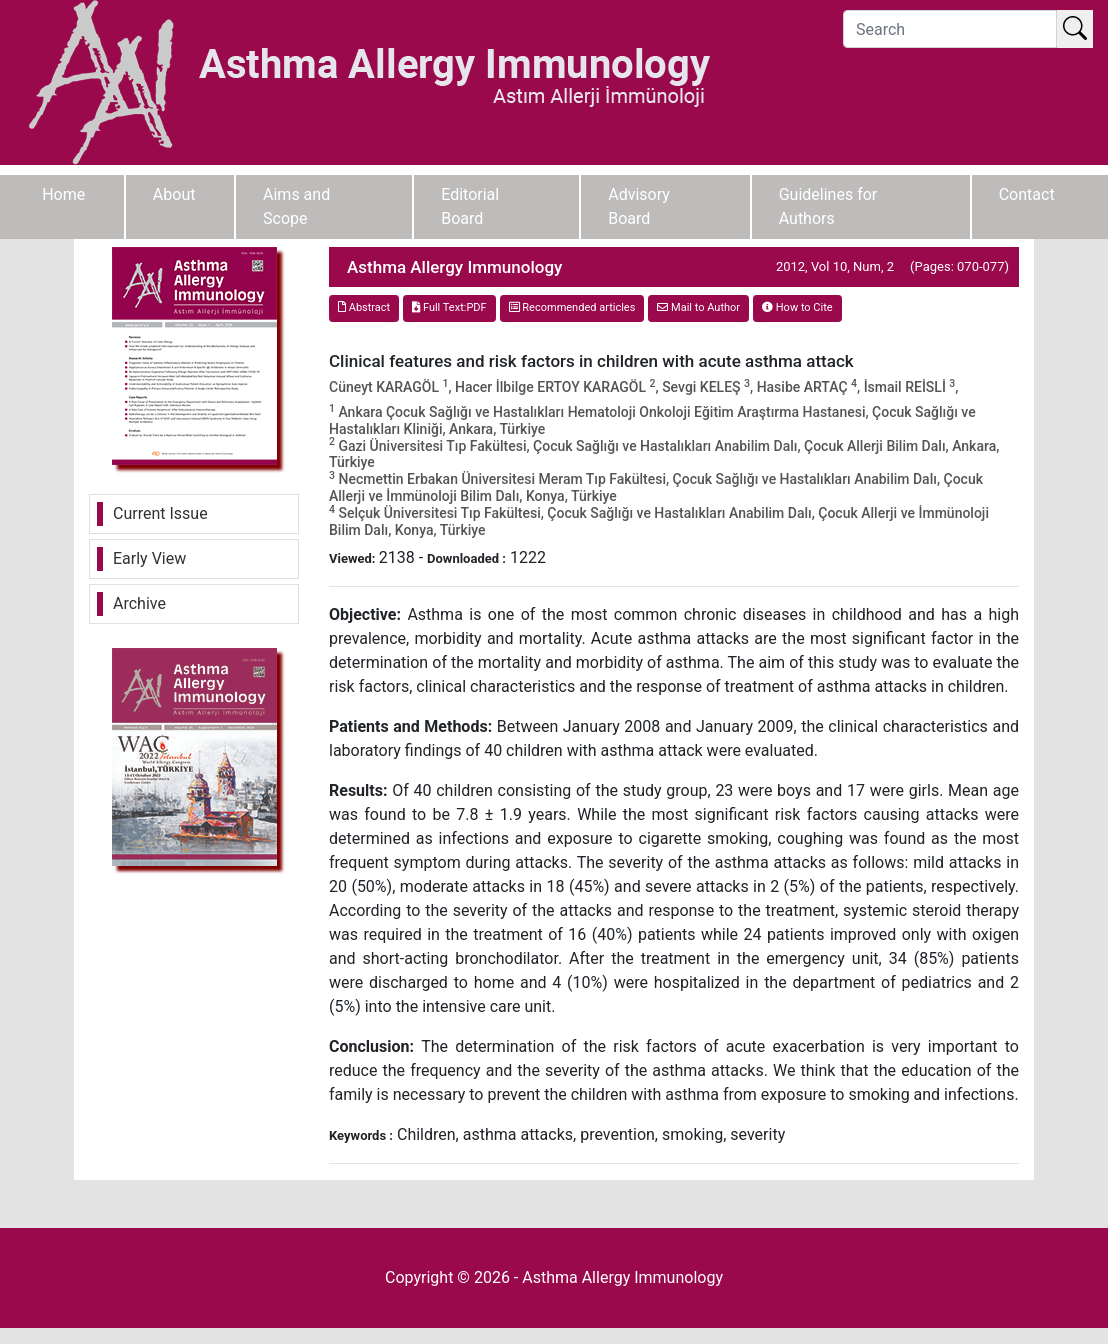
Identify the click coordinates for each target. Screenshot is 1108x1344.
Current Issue (160, 513)
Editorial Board (470, 206)
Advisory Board (639, 206)
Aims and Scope (296, 206)
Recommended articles (572, 307)
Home (63, 194)
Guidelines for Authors (828, 206)
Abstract (364, 307)
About (174, 194)
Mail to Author (698, 307)
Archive (139, 603)
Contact (1027, 194)
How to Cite (797, 307)
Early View (149, 558)
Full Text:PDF (449, 307)
